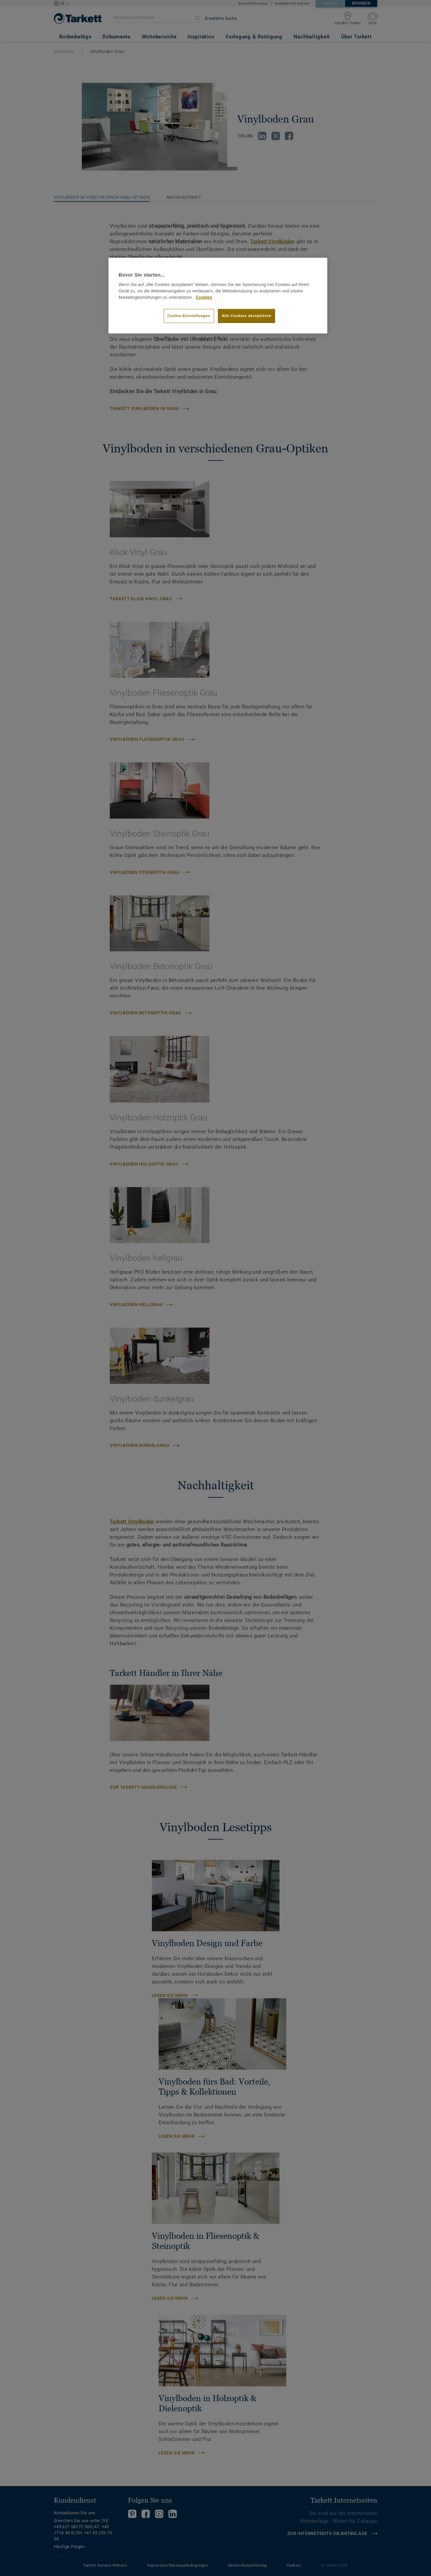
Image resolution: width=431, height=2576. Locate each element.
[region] (217, 296)
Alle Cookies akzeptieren (246, 316)
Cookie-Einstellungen (188, 316)
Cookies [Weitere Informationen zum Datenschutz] (204, 297)
